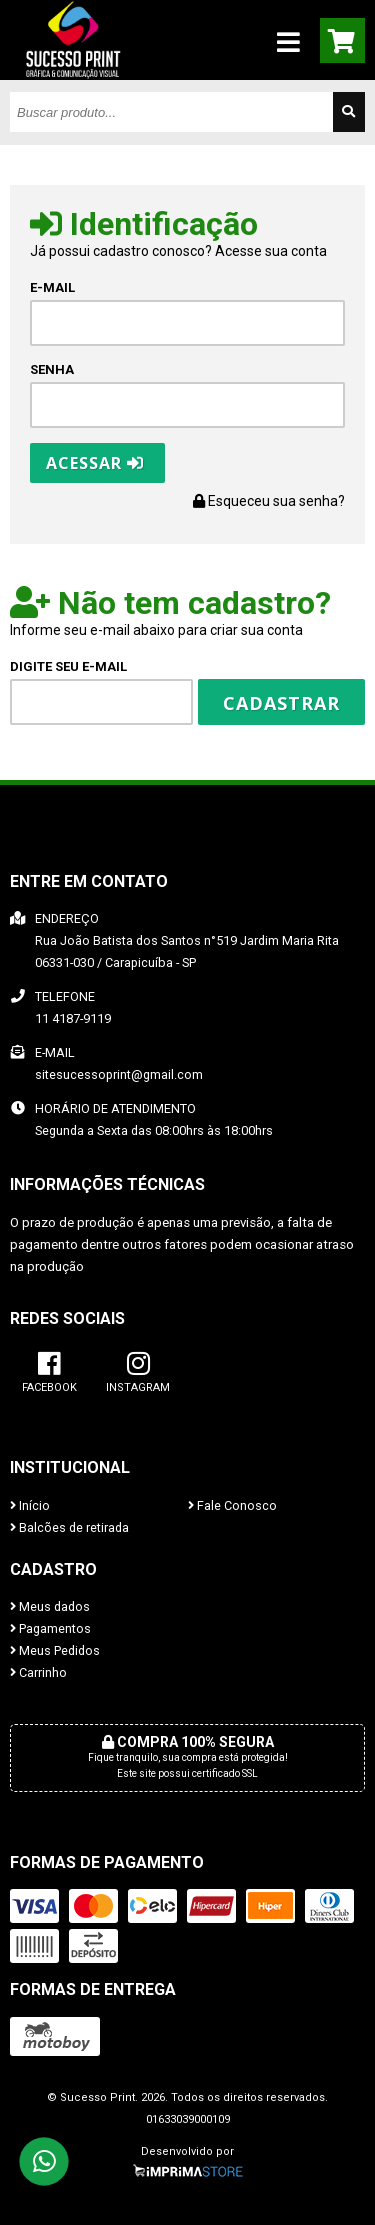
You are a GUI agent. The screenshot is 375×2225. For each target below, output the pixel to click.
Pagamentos (50, 1628)
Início (30, 1505)
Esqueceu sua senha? (269, 501)
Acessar (95, 463)
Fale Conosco (232, 1505)
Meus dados (50, 1606)
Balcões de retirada (69, 1527)
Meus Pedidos (55, 1650)
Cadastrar (281, 703)
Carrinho (38, 1672)
